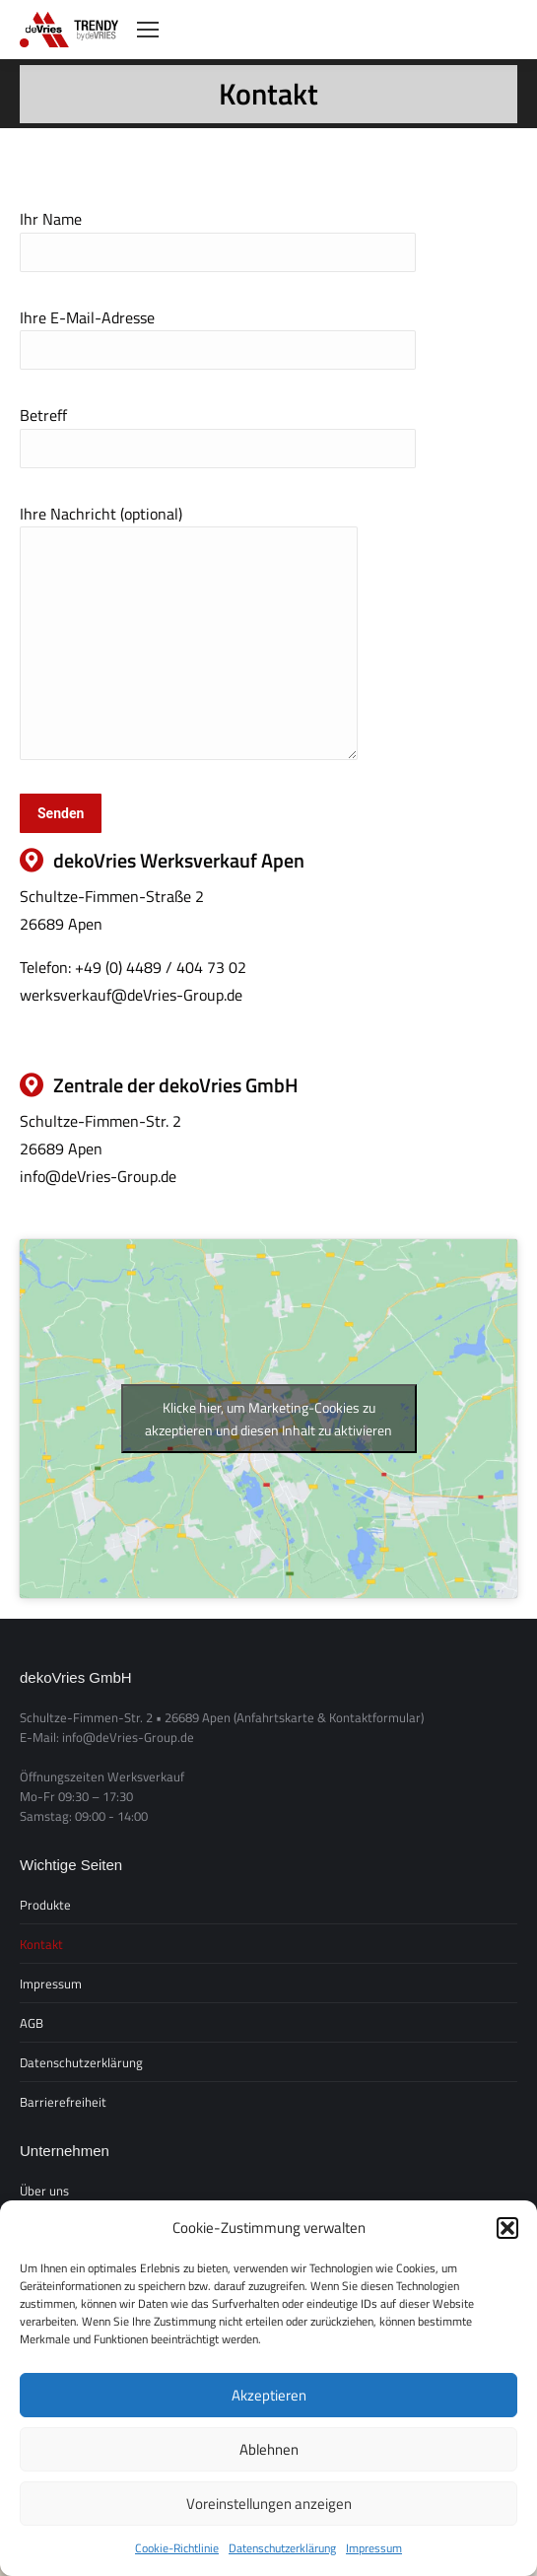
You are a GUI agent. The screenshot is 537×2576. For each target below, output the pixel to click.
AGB (31, 2023)
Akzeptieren (269, 2395)
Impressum (374, 2548)
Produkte (45, 1905)
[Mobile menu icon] (148, 29)
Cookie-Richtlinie (177, 2548)
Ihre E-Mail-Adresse (218, 333)
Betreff (218, 430)
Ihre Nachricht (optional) (189, 526)
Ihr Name (218, 234)
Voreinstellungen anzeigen (269, 2503)
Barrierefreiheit (63, 2102)
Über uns (44, 2190)
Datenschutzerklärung (282, 2548)
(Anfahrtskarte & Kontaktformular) (329, 1717)
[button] (507, 2228)
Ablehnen (269, 2449)
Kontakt (41, 1944)
